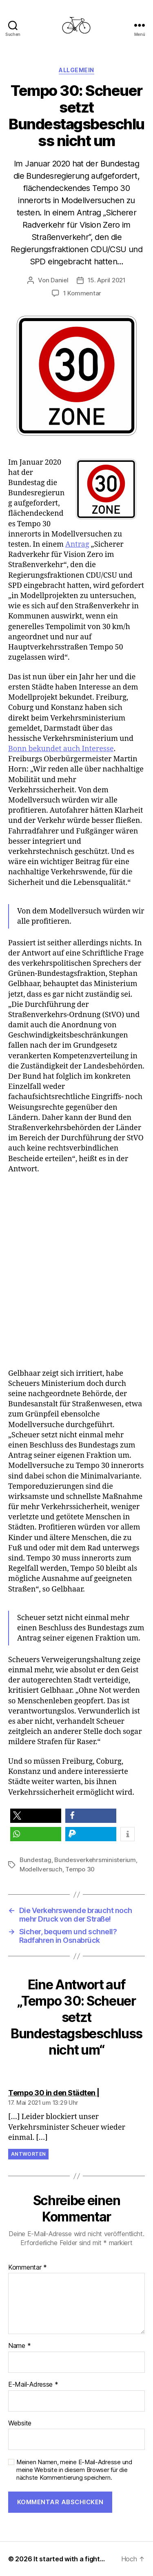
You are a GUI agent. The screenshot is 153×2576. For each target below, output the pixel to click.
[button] (35, 1816)
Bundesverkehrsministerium (95, 1860)
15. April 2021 (107, 280)
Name (19, 2346)
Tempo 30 (80, 1869)
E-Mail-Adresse (33, 2384)
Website (19, 2423)
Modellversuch (41, 1869)
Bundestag (35, 1860)
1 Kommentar (82, 293)
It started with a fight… (69, 2559)
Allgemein (76, 70)
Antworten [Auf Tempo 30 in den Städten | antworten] (28, 2154)
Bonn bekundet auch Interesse (61, 749)
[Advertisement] (76, 1271)
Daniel (59, 280)
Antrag (77, 544)
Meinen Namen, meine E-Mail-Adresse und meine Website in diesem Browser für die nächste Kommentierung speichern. (74, 2470)
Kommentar (27, 2267)
